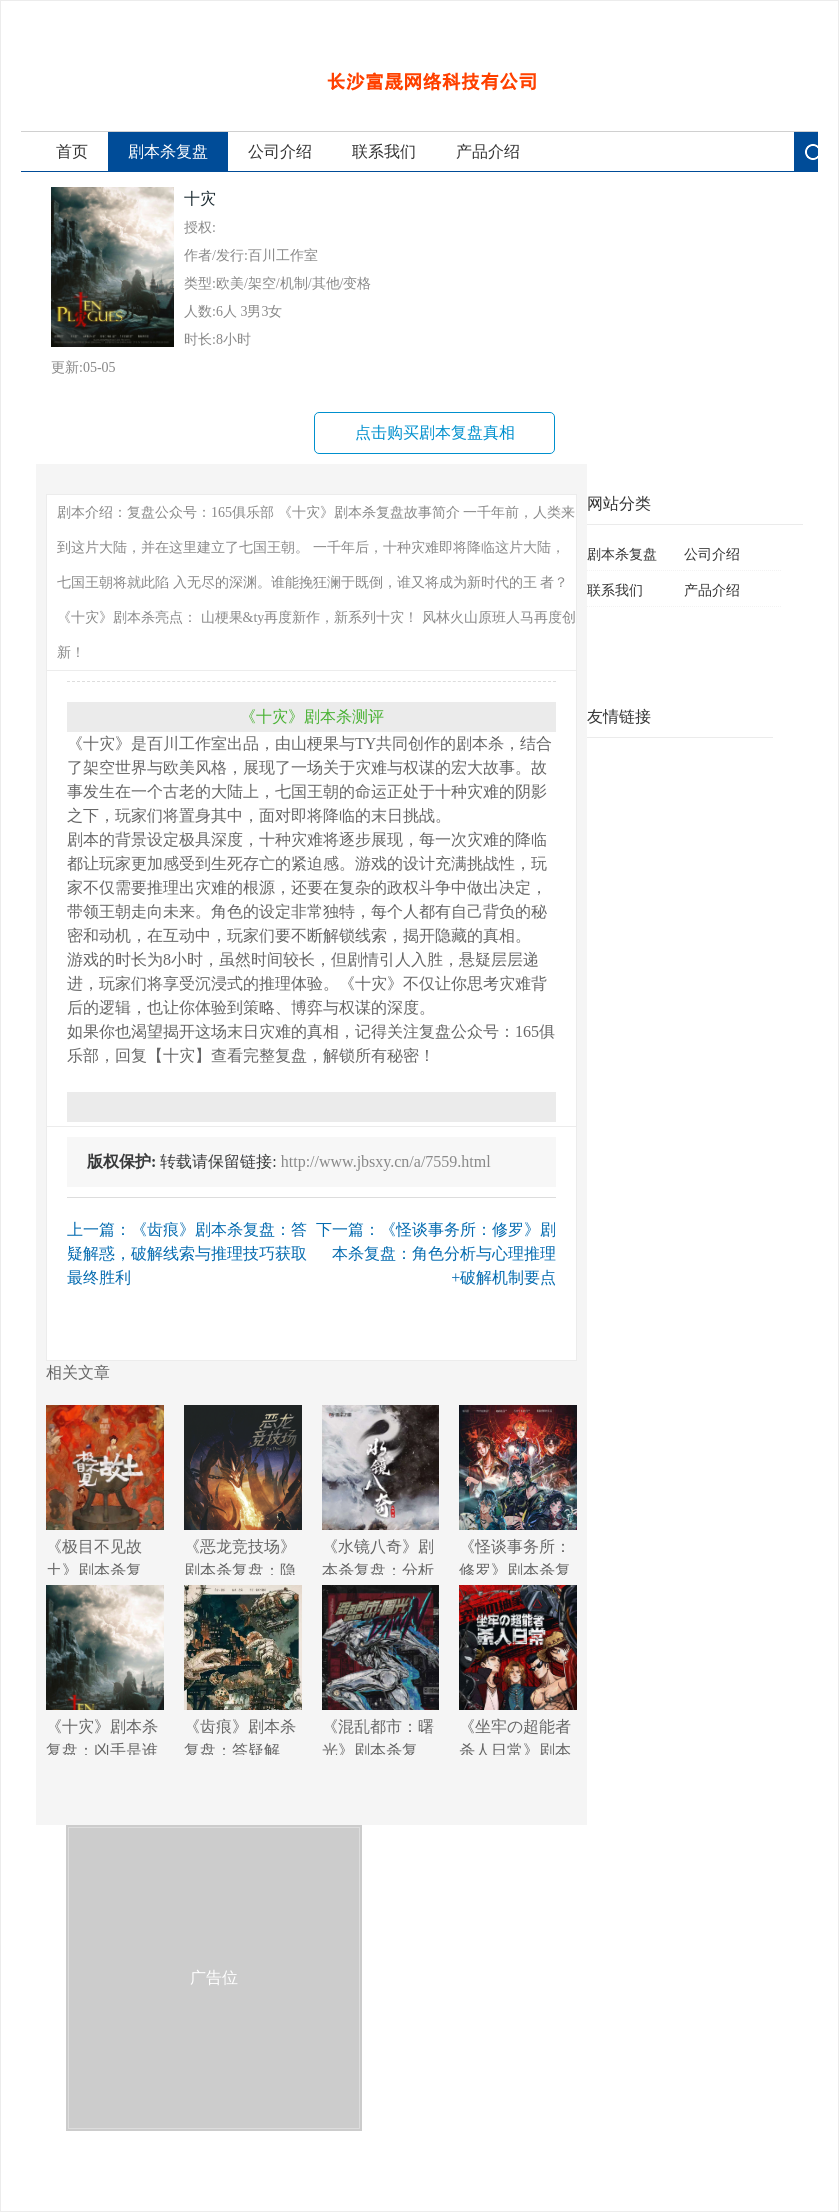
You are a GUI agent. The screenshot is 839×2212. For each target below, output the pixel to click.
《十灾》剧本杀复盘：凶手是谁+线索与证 (105, 1670)
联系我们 (384, 151)
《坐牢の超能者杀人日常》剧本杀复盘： (518, 1670)
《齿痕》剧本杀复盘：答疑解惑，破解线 (243, 1670)
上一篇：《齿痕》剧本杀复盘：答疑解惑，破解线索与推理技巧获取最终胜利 (187, 1253)
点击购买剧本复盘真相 (435, 432)
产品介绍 (488, 151)
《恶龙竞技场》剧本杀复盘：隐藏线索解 (243, 1490)
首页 (72, 151)
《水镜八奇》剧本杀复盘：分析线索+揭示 (381, 1490)
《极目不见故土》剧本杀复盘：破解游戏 (105, 1490)
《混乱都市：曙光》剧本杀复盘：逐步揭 (381, 1670)
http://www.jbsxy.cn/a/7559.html (386, 1161)
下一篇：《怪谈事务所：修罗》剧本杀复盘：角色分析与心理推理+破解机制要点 (436, 1253)
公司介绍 (280, 151)
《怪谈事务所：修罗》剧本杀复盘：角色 (518, 1490)
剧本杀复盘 (168, 151)
